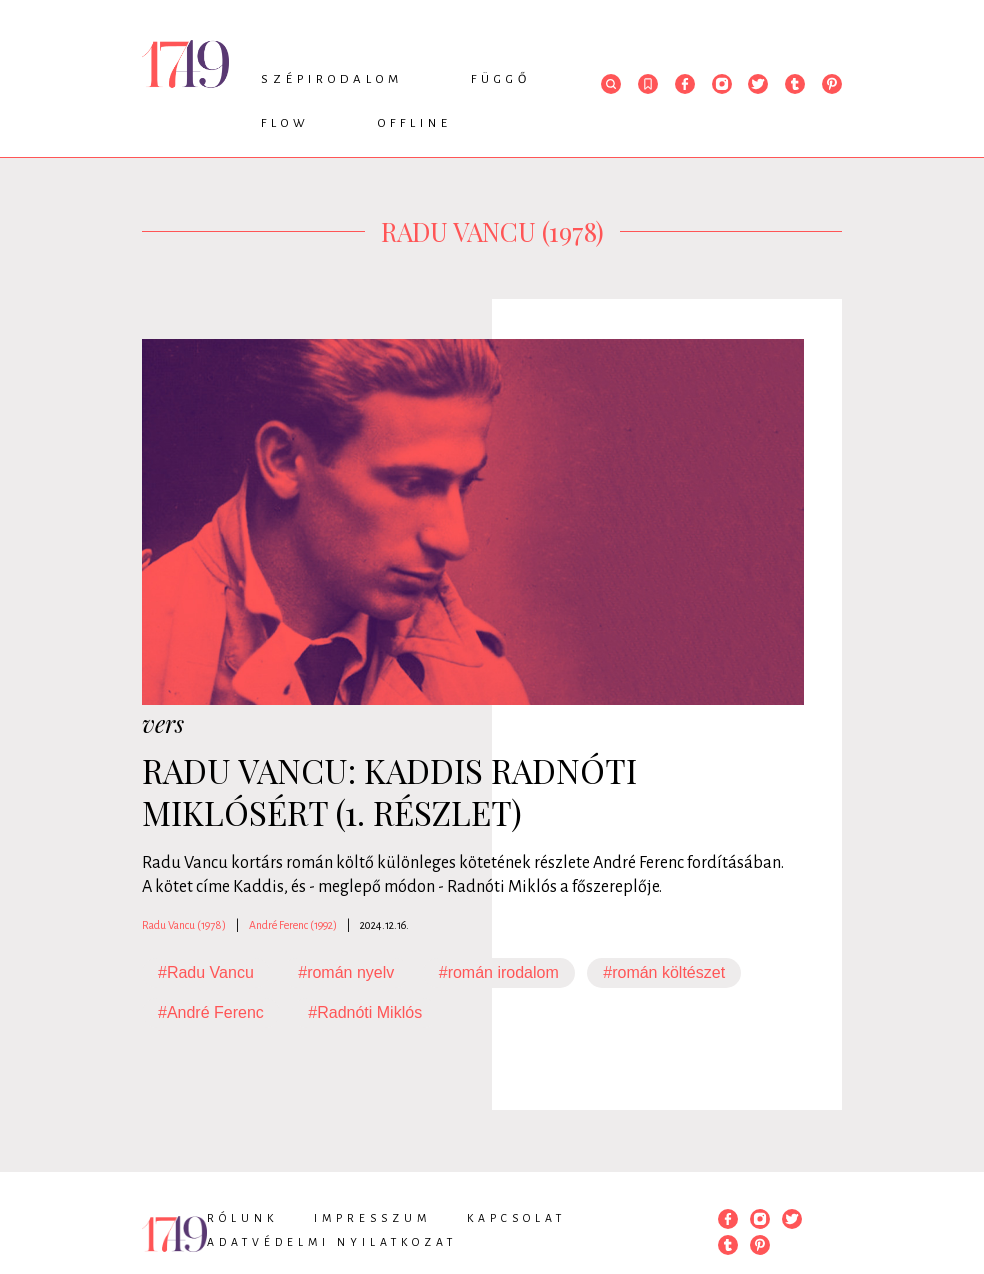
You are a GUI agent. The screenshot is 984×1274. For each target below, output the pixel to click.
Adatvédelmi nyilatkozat (332, 1242)
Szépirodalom (332, 79)
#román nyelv (346, 972)
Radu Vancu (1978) (184, 925)
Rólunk (242, 1218)
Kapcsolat (516, 1218)
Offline (415, 123)
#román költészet (664, 972)
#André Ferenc (211, 1012)
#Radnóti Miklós (365, 1012)
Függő (501, 79)
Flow (285, 123)
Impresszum (372, 1218)
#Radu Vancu (206, 972)
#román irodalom (499, 972)
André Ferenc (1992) (293, 925)
